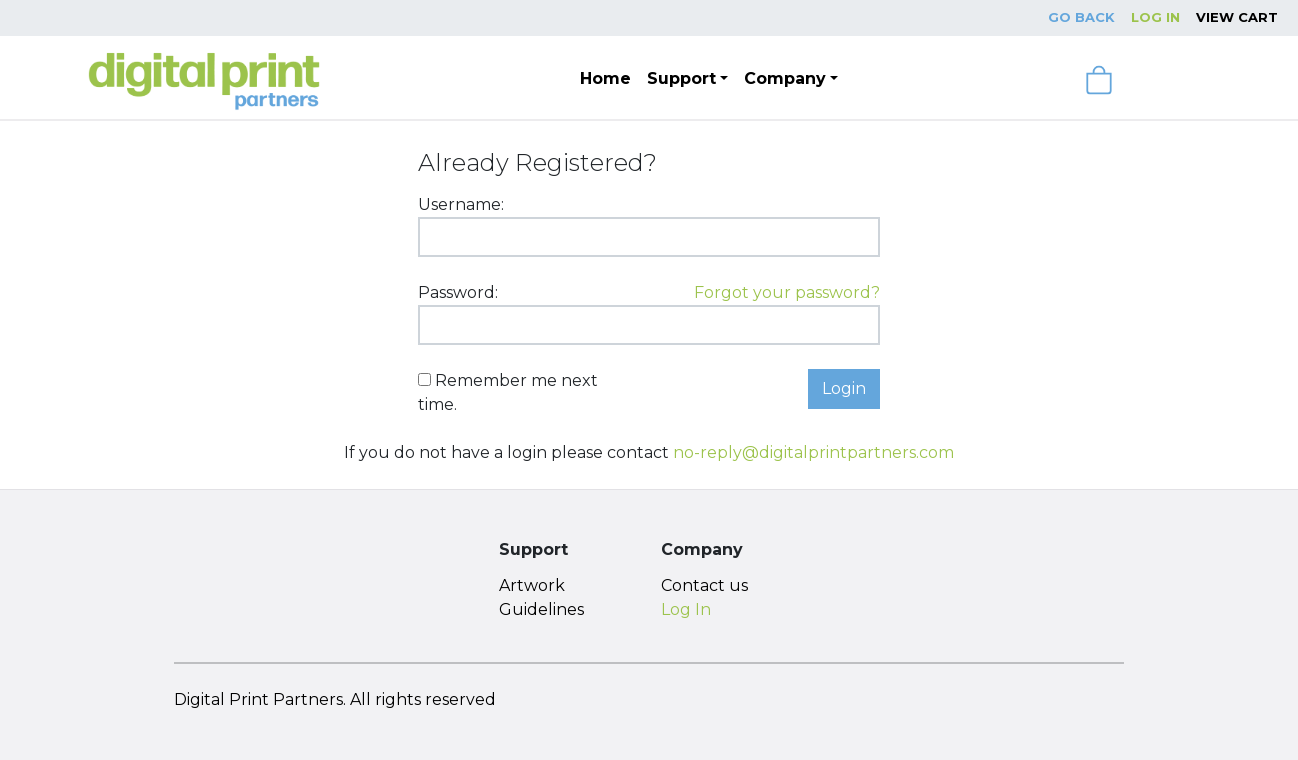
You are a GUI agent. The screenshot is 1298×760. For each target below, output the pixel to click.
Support (681, 78)
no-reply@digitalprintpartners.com (813, 452)
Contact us (704, 585)
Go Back (1081, 17)
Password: (458, 292)
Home (605, 78)
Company (785, 78)
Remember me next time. (508, 392)
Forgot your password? (787, 292)
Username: (461, 204)
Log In (1155, 17)
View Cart (1237, 17)
